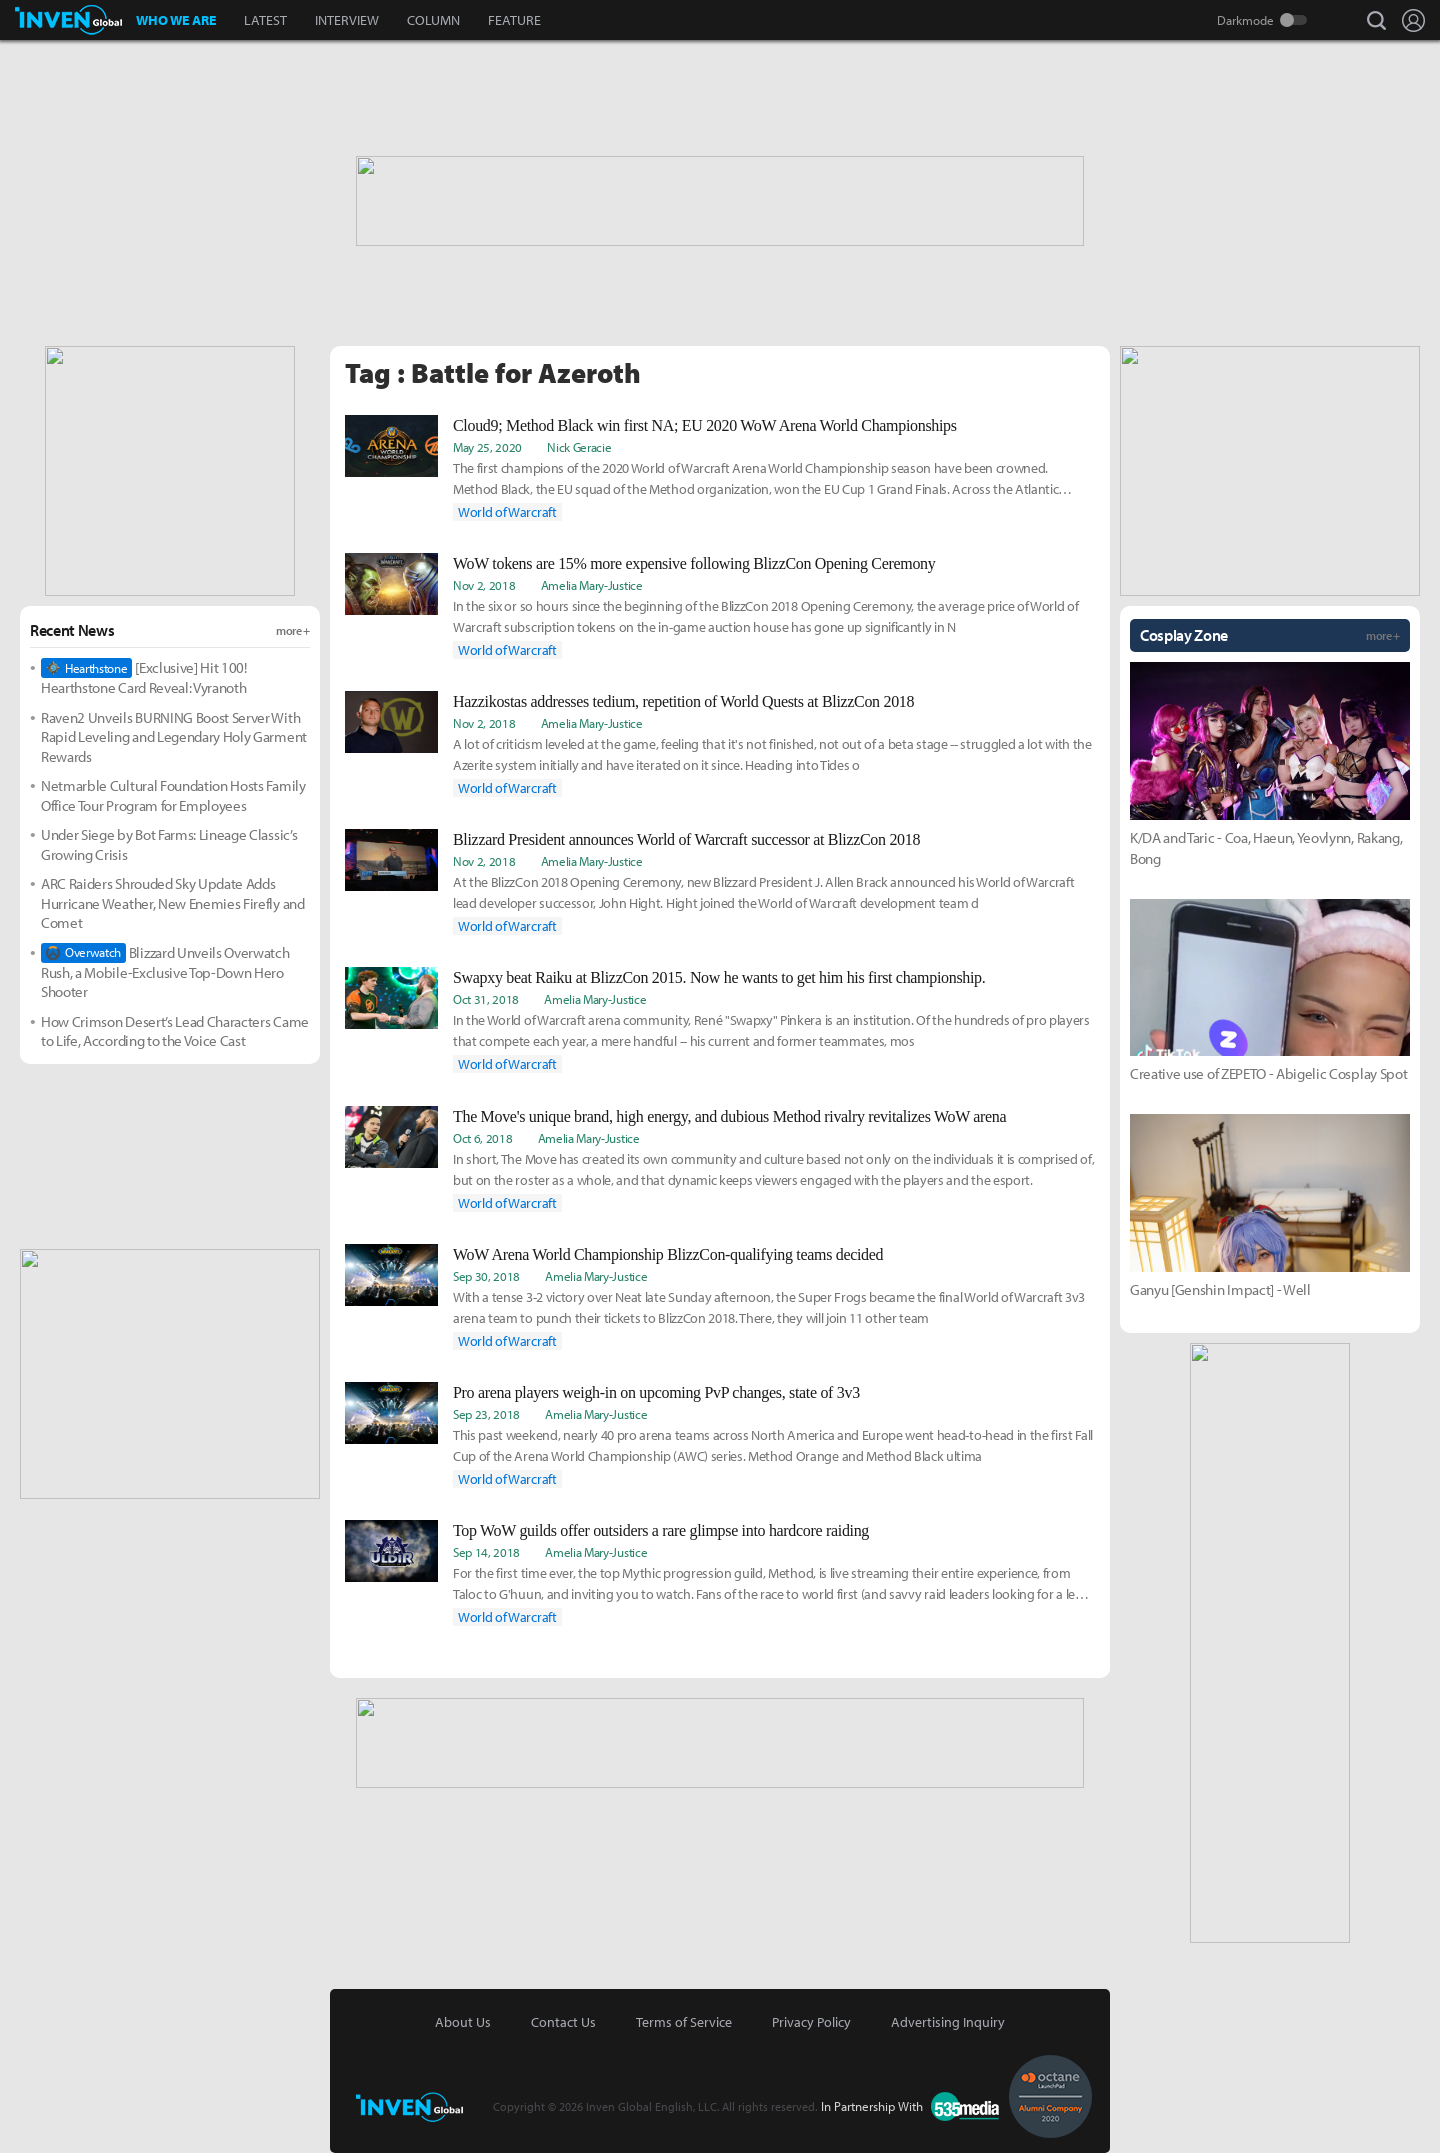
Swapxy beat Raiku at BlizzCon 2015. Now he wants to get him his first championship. (719, 977)
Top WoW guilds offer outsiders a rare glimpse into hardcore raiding (661, 1530)
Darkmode (1245, 20)
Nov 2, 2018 (484, 585)
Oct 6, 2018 (482, 1138)
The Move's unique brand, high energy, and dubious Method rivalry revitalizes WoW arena (729, 1116)
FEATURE (514, 20)
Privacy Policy (811, 2022)
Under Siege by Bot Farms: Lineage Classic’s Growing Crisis (169, 844)
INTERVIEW (347, 20)
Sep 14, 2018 (486, 1552)
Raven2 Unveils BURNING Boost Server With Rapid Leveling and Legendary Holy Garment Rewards (174, 737)
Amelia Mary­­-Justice (592, 585)
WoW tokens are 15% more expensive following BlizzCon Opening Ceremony (694, 563)
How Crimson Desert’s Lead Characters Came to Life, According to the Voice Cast (175, 1031)
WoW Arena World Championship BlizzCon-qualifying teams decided (668, 1254)
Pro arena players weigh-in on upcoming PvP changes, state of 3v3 (656, 1392)
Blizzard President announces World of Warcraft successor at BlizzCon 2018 (686, 839)
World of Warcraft (507, 512)
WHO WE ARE (176, 20)
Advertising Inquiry (948, 2022)
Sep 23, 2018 (486, 1414)
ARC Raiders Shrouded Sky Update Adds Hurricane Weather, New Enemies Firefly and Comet (173, 903)
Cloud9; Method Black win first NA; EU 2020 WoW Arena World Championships (705, 425)
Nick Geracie (579, 447)
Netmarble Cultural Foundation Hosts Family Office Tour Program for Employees (173, 795)
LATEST (265, 20)
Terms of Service (684, 2022)
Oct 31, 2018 (486, 999)
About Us (463, 2022)
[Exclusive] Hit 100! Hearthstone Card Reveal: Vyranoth (144, 677)
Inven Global (68, 20)
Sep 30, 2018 (486, 1276)
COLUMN (433, 20)
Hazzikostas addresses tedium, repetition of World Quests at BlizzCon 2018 (683, 701)
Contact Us (563, 2022)
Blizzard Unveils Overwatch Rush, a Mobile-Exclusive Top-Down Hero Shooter (165, 972)
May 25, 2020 (487, 447)
